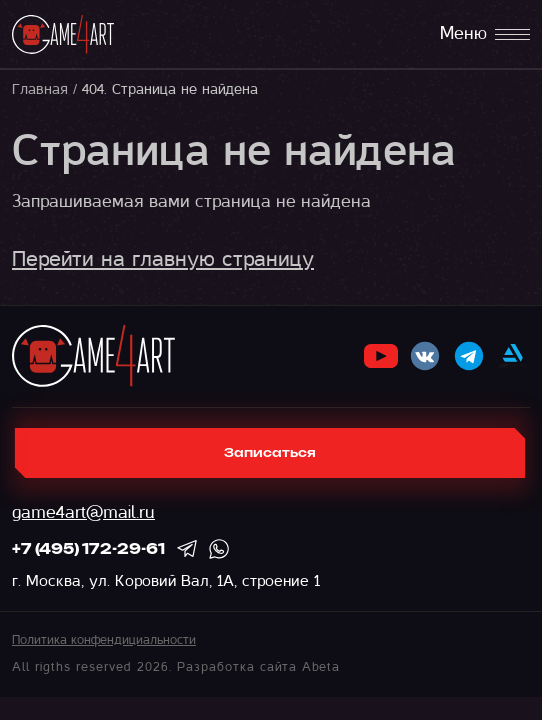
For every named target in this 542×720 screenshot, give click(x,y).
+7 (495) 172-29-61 (88, 550)
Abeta (321, 667)
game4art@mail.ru (83, 512)
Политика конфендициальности (104, 640)
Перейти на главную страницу (163, 259)
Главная (40, 89)
